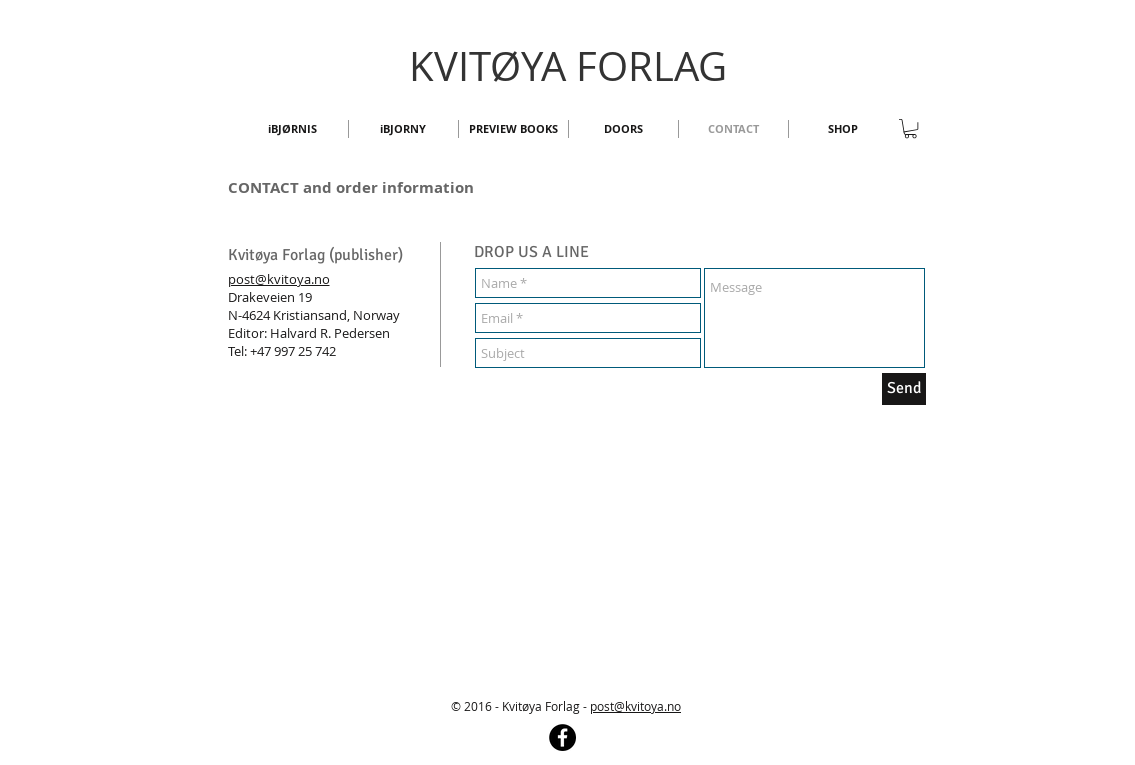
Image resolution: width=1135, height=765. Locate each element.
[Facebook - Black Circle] (562, 737)
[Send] (904, 389)
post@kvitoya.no (279, 279)
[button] (910, 128)
